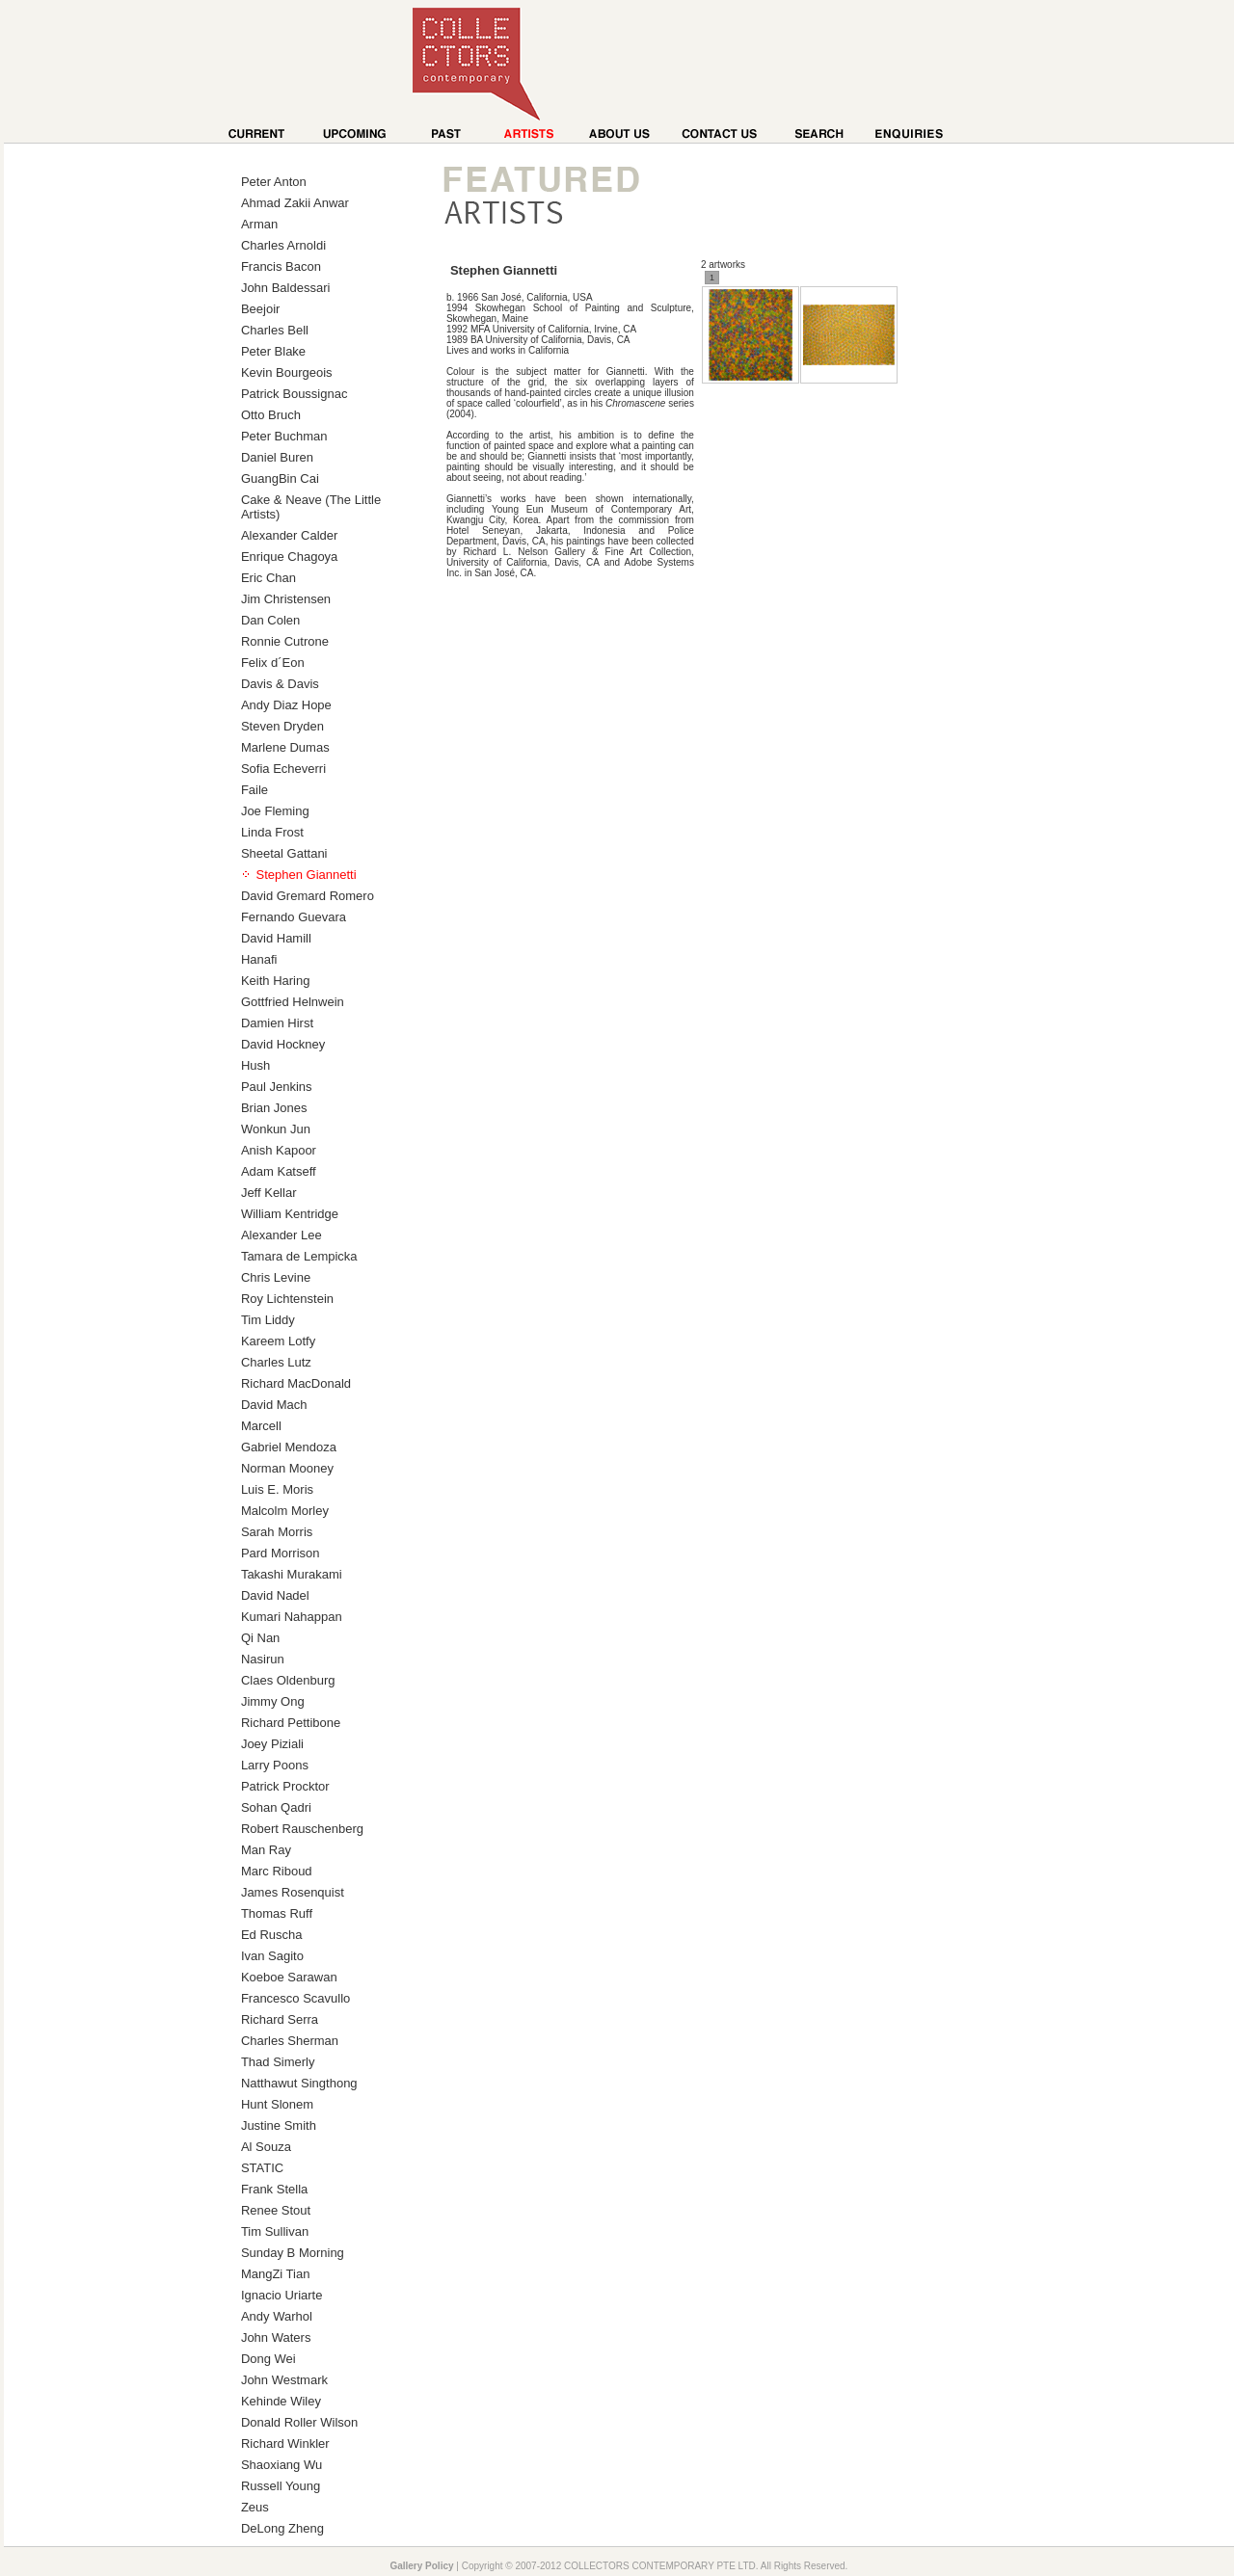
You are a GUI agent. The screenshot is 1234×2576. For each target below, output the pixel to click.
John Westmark (284, 2380)
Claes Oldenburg (288, 1680)
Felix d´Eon (273, 662)
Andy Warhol (276, 2316)
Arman (259, 224)
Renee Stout (275, 2210)
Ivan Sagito (272, 1956)
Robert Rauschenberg (302, 1828)
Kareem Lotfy (278, 1341)
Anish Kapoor (278, 1150)
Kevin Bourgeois (287, 372)
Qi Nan (260, 1638)
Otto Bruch (271, 415)
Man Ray (266, 1850)
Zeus (255, 2507)
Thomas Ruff (276, 1913)
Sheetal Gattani (284, 853)
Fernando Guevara (293, 917)
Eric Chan (268, 578)
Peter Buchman (284, 436)
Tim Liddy (268, 1320)
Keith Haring (275, 980)
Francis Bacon (281, 266)
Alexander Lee (281, 1235)
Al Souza (266, 2146)
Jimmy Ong (273, 1701)
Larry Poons (274, 1765)
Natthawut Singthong (299, 2083)
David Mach (274, 1404)
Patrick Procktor (285, 1786)
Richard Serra (279, 2019)
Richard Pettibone (290, 1722)
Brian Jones (274, 1108)
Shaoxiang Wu (281, 2464)
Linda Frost (272, 832)
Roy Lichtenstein (287, 1298)
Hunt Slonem (277, 2104)
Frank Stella (274, 2189)
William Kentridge (289, 1214)
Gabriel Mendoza (288, 1447)
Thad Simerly (278, 2062)
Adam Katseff (278, 1171)
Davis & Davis (280, 684)
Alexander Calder (289, 535)
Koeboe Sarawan (289, 1977)
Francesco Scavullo (295, 1998)
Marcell (261, 1426)
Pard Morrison (280, 1553)
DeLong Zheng (282, 2528)
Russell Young (280, 2486)
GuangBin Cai (280, 478)
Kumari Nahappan (291, 1616)
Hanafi (259, 959)
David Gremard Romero (307, 896)
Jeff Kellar (269, 1192)
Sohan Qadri (276, 1807)
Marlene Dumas (285, 747)
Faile (254, 790)
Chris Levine (275, 1277)
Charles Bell (274, 330)
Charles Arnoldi (283, 245)
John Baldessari (286, 287)
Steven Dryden (282, 726)
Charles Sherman (289, 2040)
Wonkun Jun (275, 1129)
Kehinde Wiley (281, 2401)
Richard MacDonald (296, 1383)
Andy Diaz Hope (286, 705)
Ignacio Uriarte (282, 2295)
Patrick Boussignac (294, 393)
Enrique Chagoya (289, 556)
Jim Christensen (286, 599)
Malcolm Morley (285, 1510)
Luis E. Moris (277, 1489)
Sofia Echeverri (283, 768)
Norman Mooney (287, 1468)
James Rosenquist (292, 1892)
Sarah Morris (276, 1532)
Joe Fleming (275, 811)
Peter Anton (274, 181)
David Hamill (276, 938)
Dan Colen (270, 620)
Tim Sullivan (274, 2231)
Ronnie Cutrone (285, 641)
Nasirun (262, 1659)
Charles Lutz (276, 1362)
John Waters (276, 2337)
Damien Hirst (277, 1023)
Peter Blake (273, 351)
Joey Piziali (272, 1744)
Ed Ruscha (272, 1934)
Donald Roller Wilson (299, 2422)
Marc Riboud (276, 1871)
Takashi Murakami (291, 1574)
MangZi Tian (275, 2274)
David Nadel (275, 1595)
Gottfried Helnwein (292, 1002)
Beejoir (260, 309)
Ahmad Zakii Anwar (295, 203)
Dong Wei (268, 2358)
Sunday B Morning (292, 2252)
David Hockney (283, 1044)
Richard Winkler (285, 2443)
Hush (255, 1065)
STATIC (262, 2168)
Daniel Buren (277, 457)
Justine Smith (278, 2125)
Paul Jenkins (276, 1086)
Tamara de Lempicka (299, 1256)
